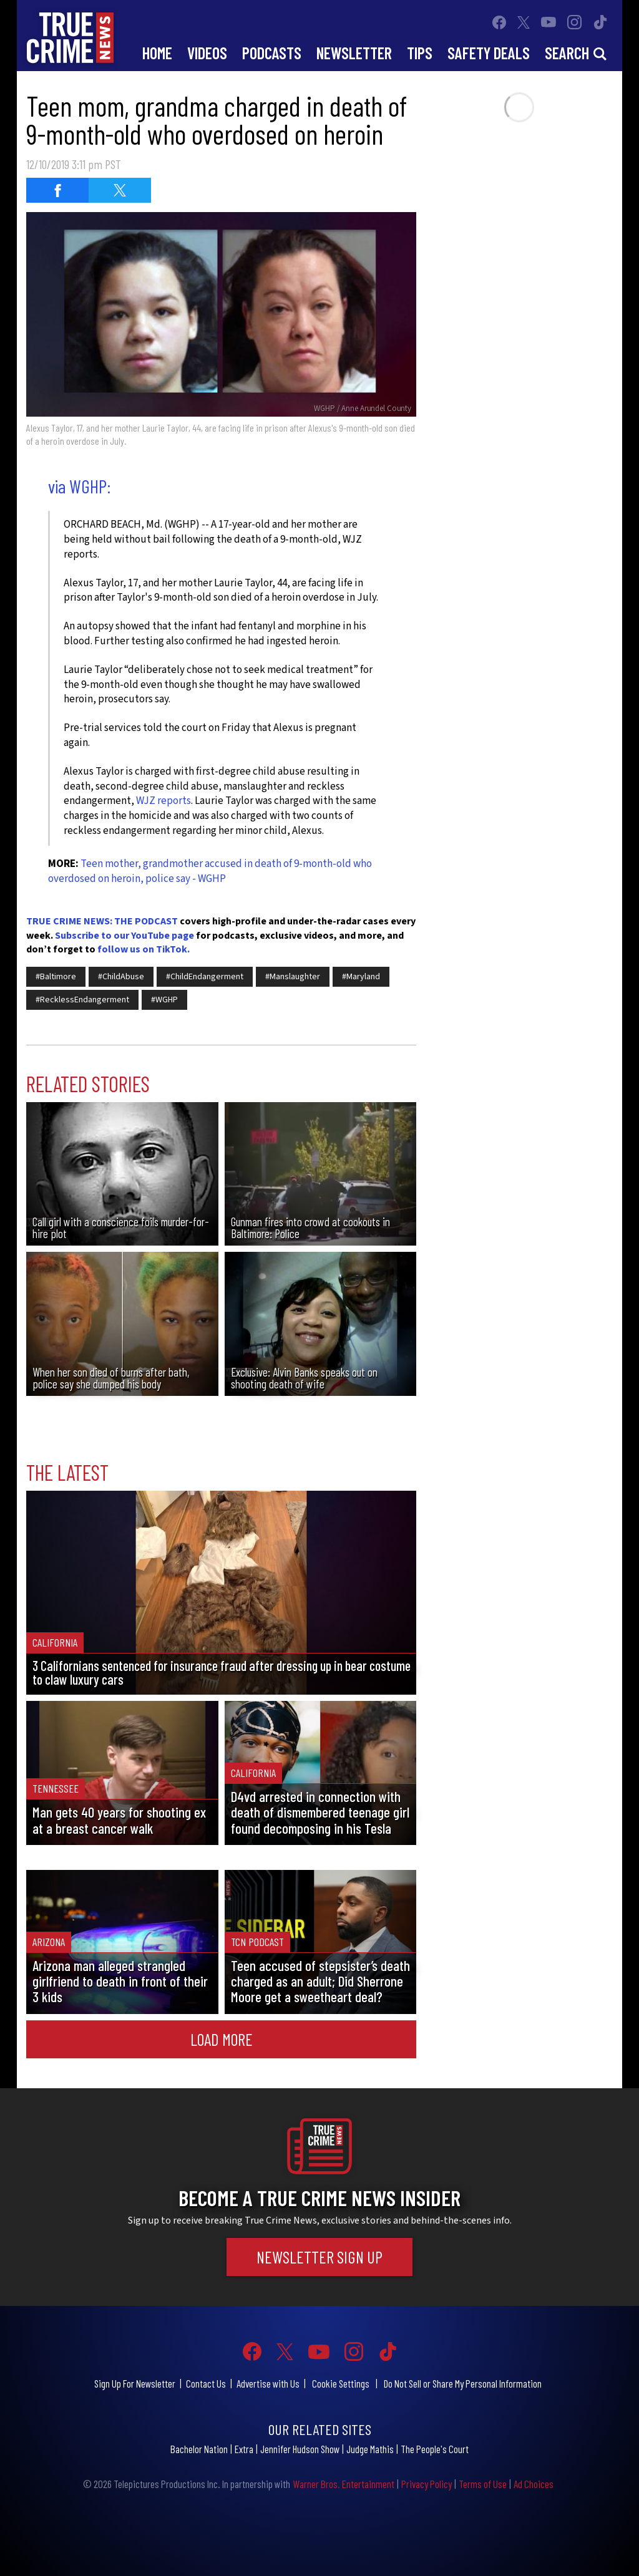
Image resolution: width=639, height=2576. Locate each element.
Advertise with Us (268, 2383)
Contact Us (206, 2383)
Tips (419, 52)
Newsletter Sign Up (319, 2257)
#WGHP (164, 1000)
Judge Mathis (370, 2449)
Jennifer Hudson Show (299, 2449)
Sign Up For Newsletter (134, 2383)
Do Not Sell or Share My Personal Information (463, 2383)
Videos (207, 52)
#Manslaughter (292, 977)
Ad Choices (534, 2483)
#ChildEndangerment (204, 977)
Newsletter (354, 52)
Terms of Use (483, 2483)
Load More (221, 2039)
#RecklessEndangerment (82, 1000)
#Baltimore (56, 977)
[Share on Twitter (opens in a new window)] (120, 190)
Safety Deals (488, 52)
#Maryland (361, 977)
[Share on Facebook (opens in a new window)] (57, 190)
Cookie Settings (340, 2383)
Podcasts (271, 52)
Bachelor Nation (199, 2449)
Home (157, 52)
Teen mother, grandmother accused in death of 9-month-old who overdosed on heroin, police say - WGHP (210, 871)
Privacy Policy (426, 2483)
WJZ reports (163, 800)
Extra (244, 2449)
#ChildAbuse (121, 977)
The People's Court (435, 2449)
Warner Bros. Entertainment (343, 2483)
